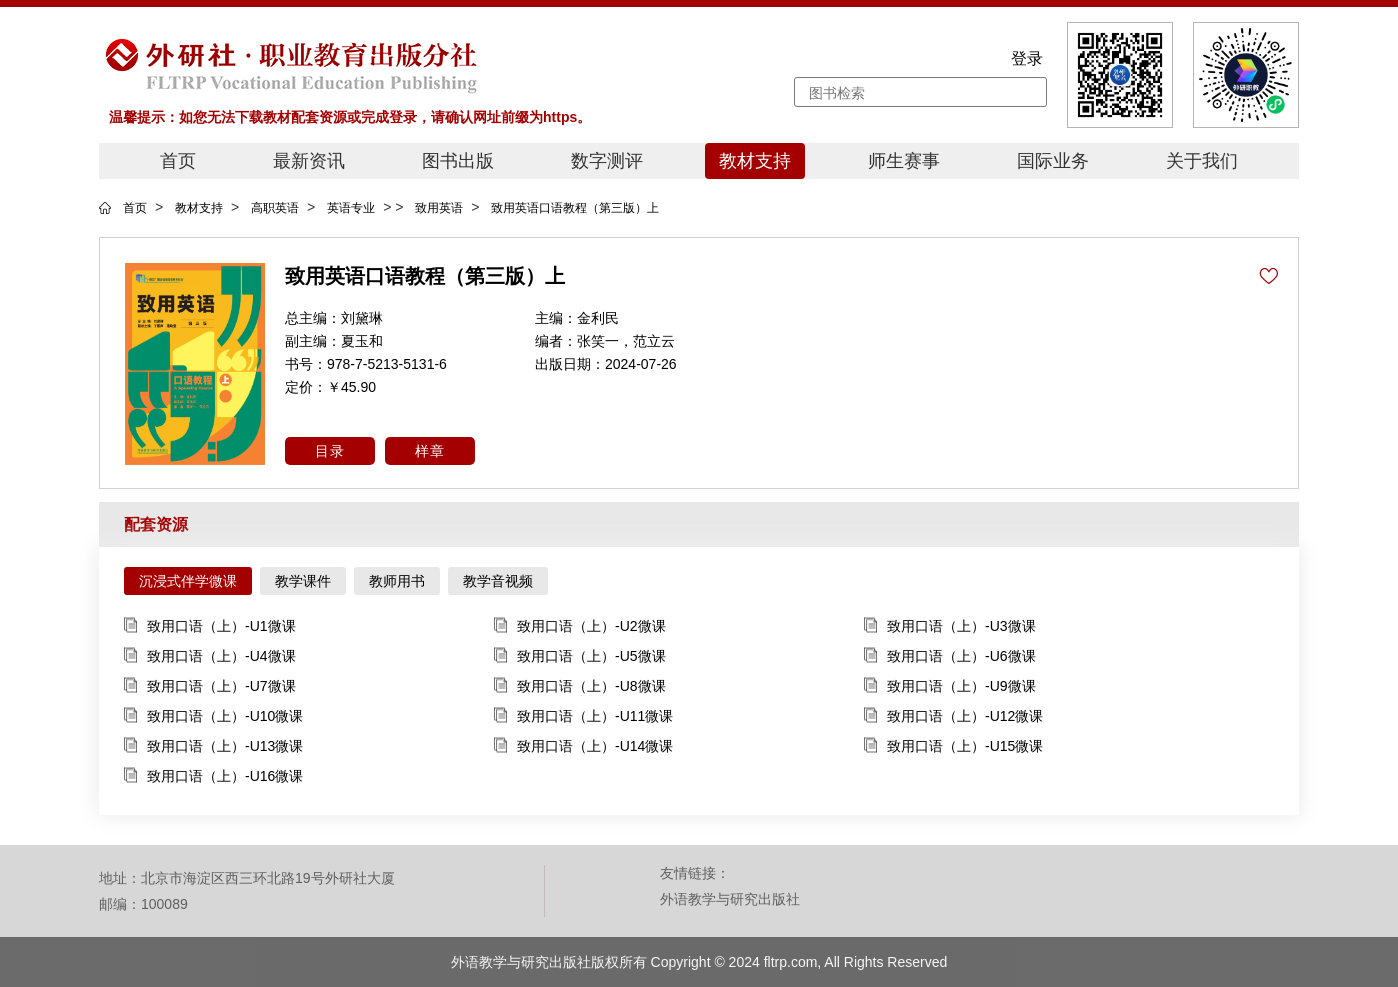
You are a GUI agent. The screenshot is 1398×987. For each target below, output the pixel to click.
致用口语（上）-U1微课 (210, 626)
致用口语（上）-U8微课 (580, 686)
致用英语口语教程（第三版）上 (575, 208)
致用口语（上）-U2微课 (580, 626)
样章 (430, 451)
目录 (330, 451)
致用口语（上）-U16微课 (213, 776)
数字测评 (607, 161)
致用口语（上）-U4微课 (210, 656)
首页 (178, 161)
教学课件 (303, 581)
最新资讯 (309, 161)
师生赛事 (904, 161)
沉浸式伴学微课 (188, 581)
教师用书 (397, 581)
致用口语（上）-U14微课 (583, 746)
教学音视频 (498, 581)
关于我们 (1202, 161)
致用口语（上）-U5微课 (580, 656)
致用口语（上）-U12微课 (953, 716)
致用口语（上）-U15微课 (953, 746)
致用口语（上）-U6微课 (950, 656)
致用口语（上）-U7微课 (210, 686)
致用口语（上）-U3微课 (950, 626)
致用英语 (439, 208)
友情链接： (695, 873)
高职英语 (275, 208)
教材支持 (755, 161)
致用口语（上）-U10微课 (213, 716)
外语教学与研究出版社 (730, 899)
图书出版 (458, 161)
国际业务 (1053, 161)
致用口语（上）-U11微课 (583, 716)
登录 (1027, 58)
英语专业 (351, 208)
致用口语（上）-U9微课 (950, 686)
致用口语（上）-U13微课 (213, 746)
